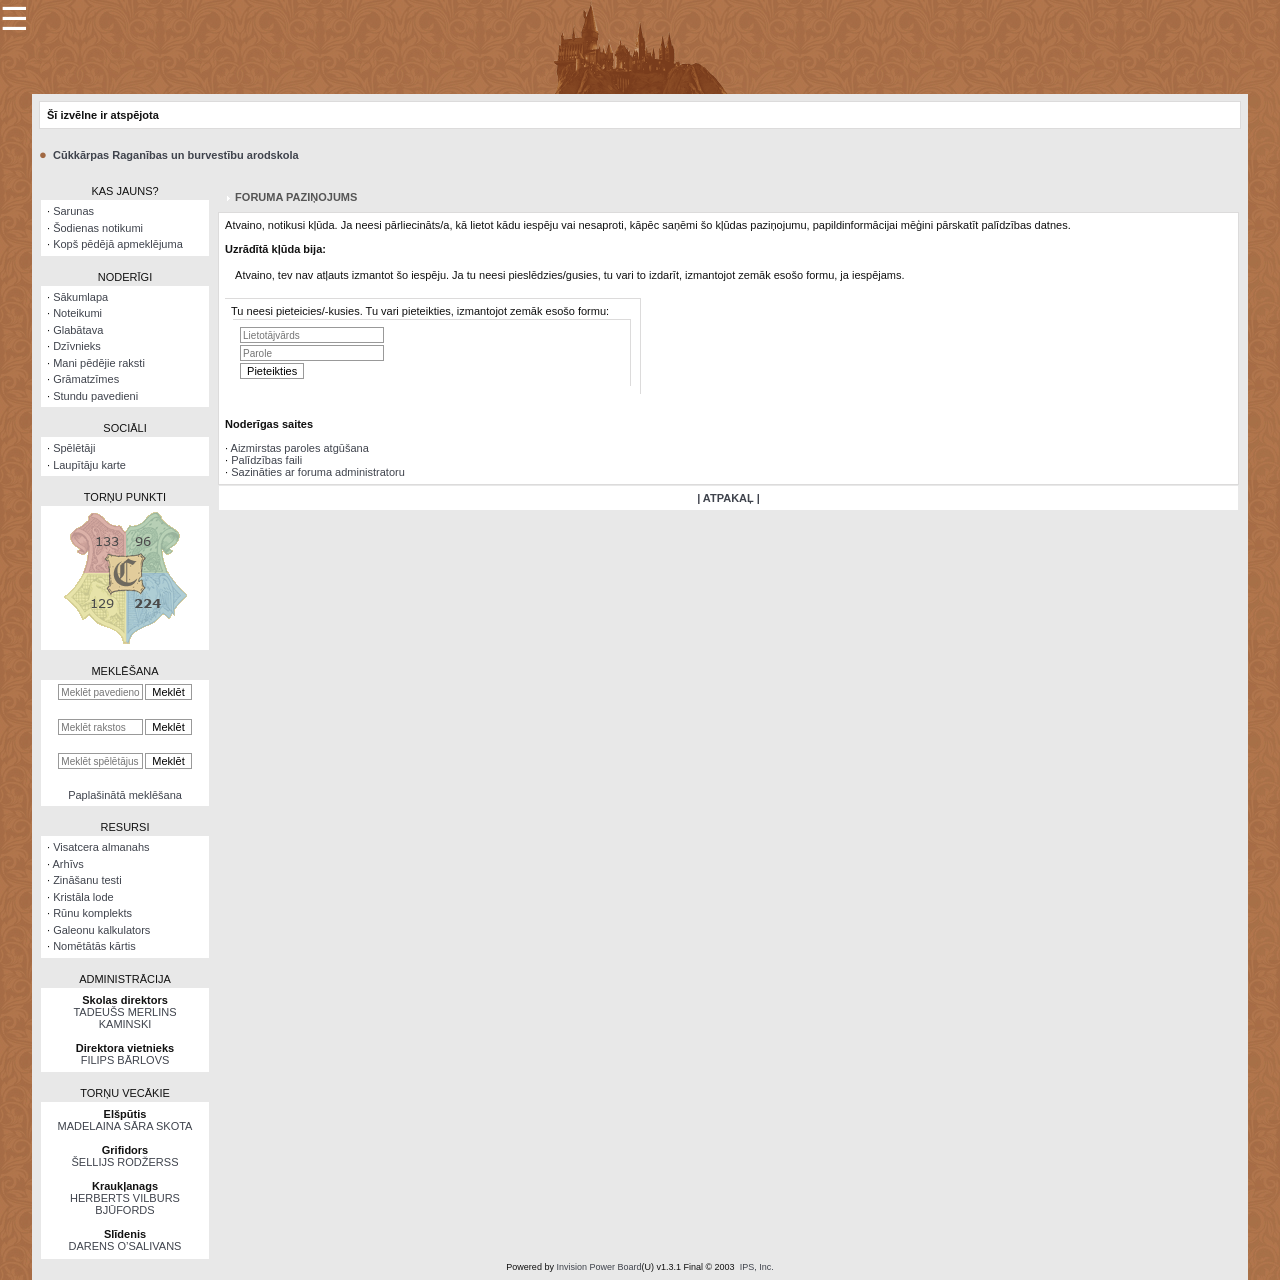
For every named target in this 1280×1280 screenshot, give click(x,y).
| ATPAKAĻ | (728, 498)
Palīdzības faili (266, 460)
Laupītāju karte (89, 465)
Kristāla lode (83, 897)
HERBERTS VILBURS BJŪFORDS (125, 1204)
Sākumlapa (80, 297)
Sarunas (73, 211)
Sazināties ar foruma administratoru (318, 472)
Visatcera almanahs (101, 847)
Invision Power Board (598, 1267)
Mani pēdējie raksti (99, 363)
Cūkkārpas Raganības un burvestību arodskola (176, 155)
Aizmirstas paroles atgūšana (300, 448)
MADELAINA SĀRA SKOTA (125, 1126)
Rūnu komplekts (92, 913)
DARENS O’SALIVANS (125, 1246)
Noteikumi (77, 313)
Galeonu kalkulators (101, 930)
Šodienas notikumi (98, 228)
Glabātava (78, 330)
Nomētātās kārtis (94, 946)
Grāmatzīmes (86, 379)
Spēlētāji (74, 448)
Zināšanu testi (87, 880)
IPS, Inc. (757, 1267)
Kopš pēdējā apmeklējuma (118, 244)
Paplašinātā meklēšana (125, 795)
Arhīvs (68, 864)
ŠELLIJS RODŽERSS (125, 1162)
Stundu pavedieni (95, 396)
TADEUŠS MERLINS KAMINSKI (124, 1018)
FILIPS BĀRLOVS (125, 1060)
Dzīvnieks (77, 346)
